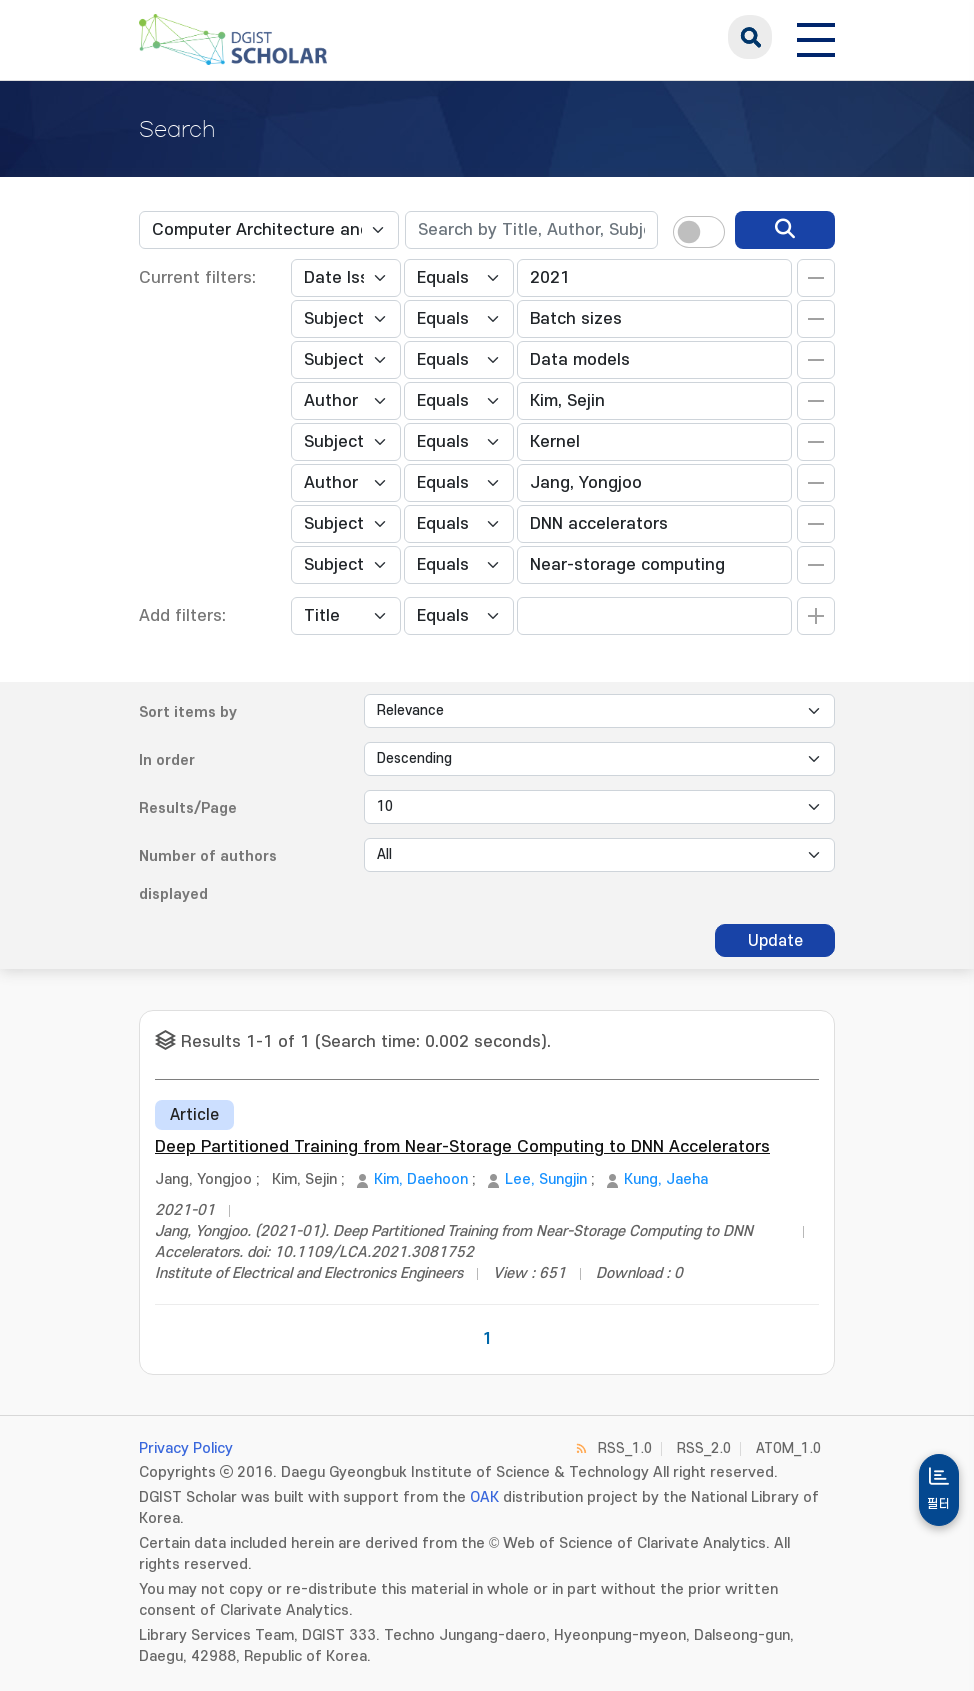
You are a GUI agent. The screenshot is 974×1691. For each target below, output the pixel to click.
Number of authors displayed (208, 875)
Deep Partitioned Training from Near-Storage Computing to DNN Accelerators (462, 1147)
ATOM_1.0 (788, 1448)
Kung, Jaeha (666, 1179)
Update (775, 941)
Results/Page (188, 808)
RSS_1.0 (625, 1448)
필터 (939, 1504)
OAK (484, 1497)
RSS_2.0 (704, 1448)
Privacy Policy (186, 1448)
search (750, 37)
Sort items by (188, 712)
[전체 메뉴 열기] (816, 37)
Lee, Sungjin (546, 1179)
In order (167, 760)
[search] (785, 230)
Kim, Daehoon (421, 1179)
